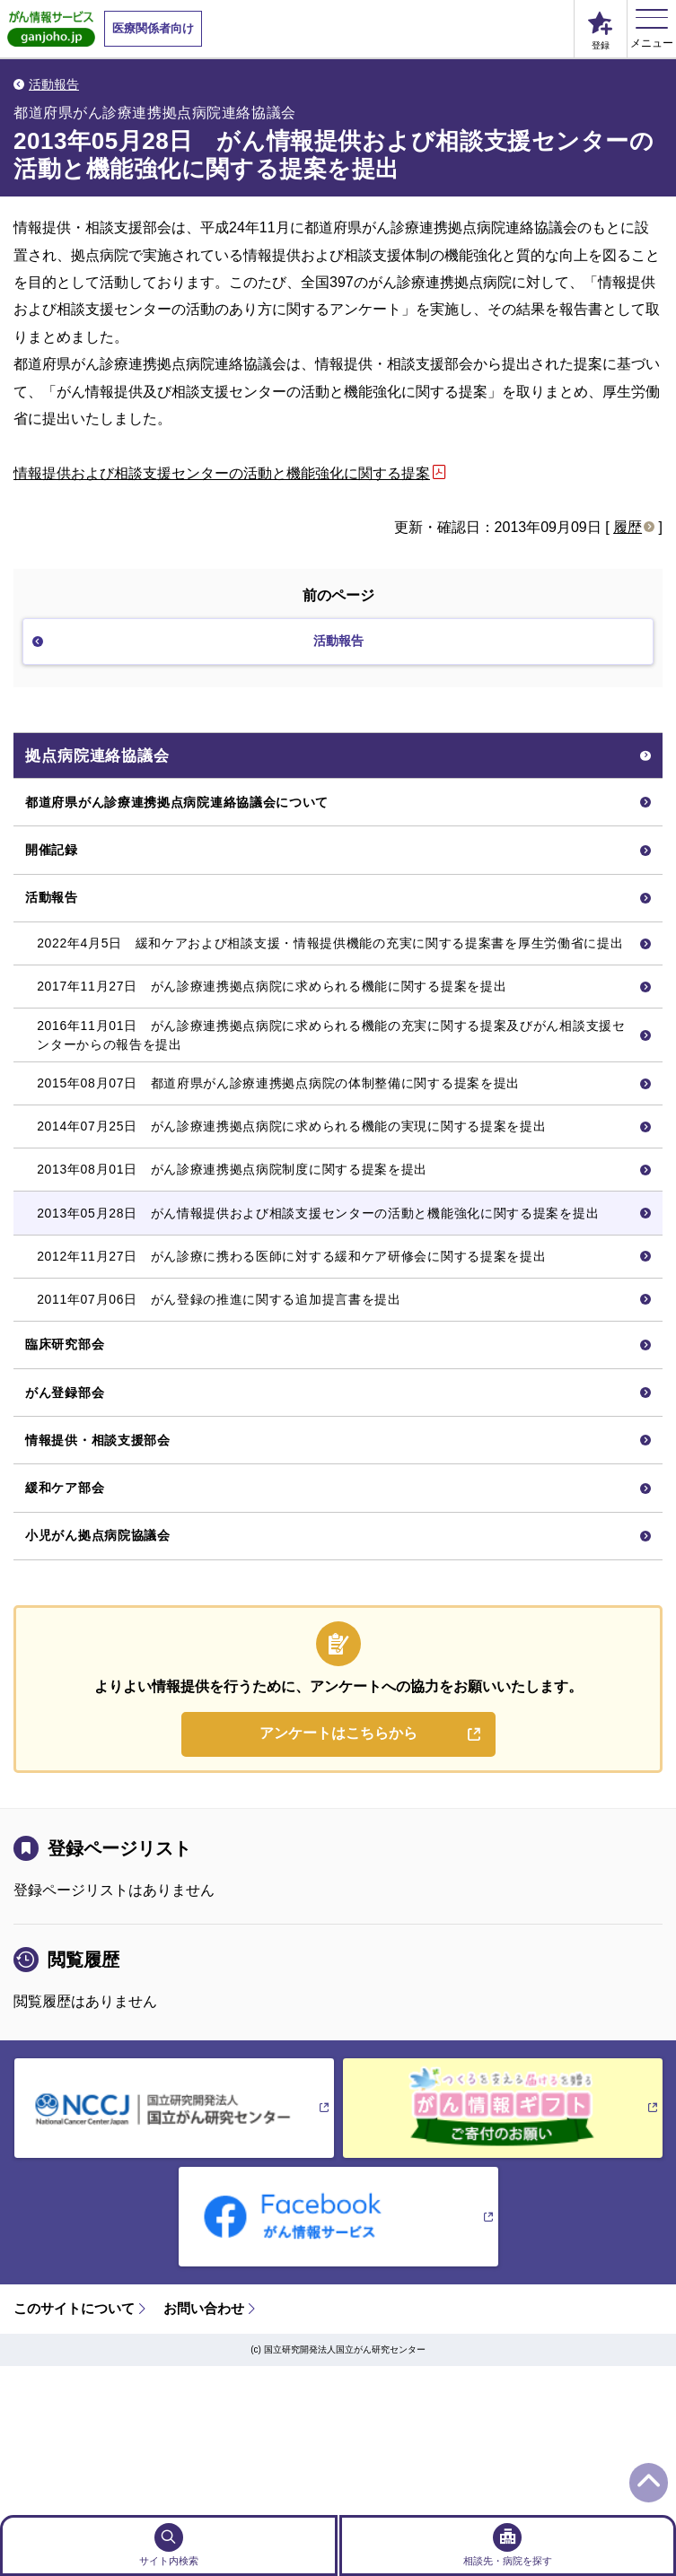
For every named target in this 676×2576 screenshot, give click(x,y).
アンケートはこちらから (338, 1880)
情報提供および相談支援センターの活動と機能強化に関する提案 (221, 473)
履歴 (627, 527)
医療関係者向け (153, 28)
